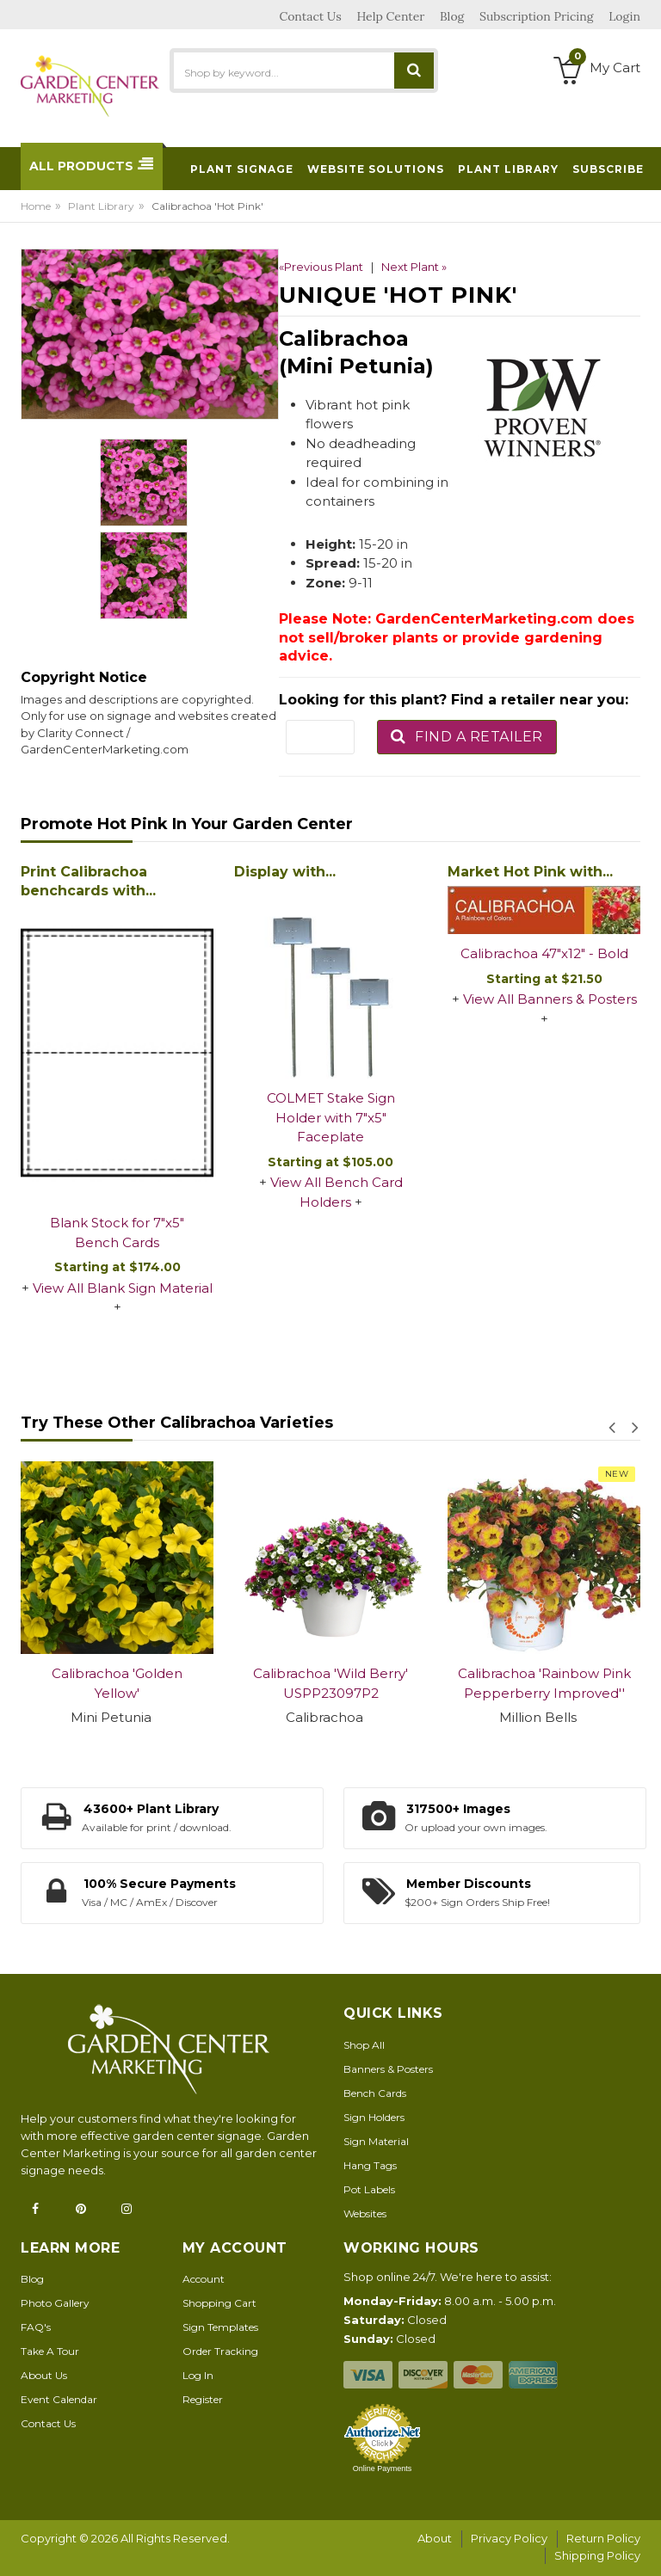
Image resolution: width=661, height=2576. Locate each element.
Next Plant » (414, 267)
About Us (44, 2375)
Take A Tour (50, 2351)
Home (36, 206)
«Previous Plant (321, 267)
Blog (32, 2278)
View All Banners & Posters (550, 999)
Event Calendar (59, 2399)
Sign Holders (374, 2117)
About (434, 2538)
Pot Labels (369, 2189)
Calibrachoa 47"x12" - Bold (544, 953)
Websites (364, 2213)
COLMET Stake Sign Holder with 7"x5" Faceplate (331, 1117)
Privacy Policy (509, 2538)
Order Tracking (220, 2351)
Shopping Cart (219, 2302)
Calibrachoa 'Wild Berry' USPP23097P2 (330, 1683)
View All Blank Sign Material (123, 1288)
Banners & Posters (388, 2069)
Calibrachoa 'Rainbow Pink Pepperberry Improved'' (544, 1683)
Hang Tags (370, 2165)
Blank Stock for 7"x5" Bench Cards (117, 1232)
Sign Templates (220, 2327)
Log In (197, 2375)
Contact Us (48, 2423)
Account (203, 2278)
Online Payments (382, 2468)
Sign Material (376, 2141)
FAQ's (36, 2327)
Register (202, 2399)
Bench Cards (374, 2093)
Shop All (364, 2044)
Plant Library (101, 206)
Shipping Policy (597, 2555)
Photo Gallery (55, 2302)
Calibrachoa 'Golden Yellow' (117, 1683)
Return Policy (603, 2538)
